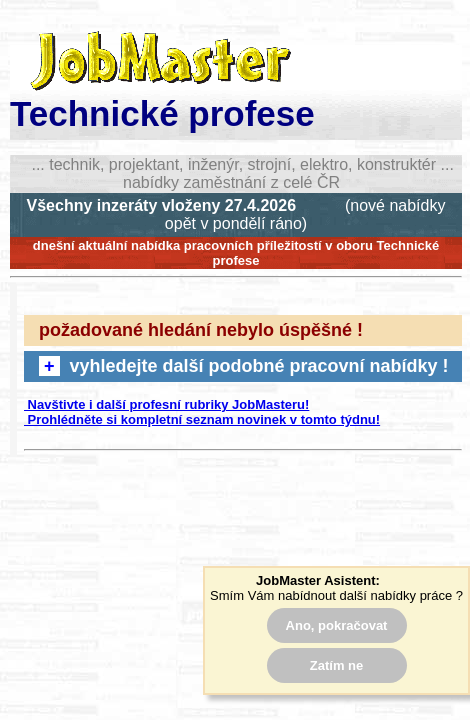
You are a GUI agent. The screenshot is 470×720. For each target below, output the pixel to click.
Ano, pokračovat (337, 625)
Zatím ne (336, 665)
